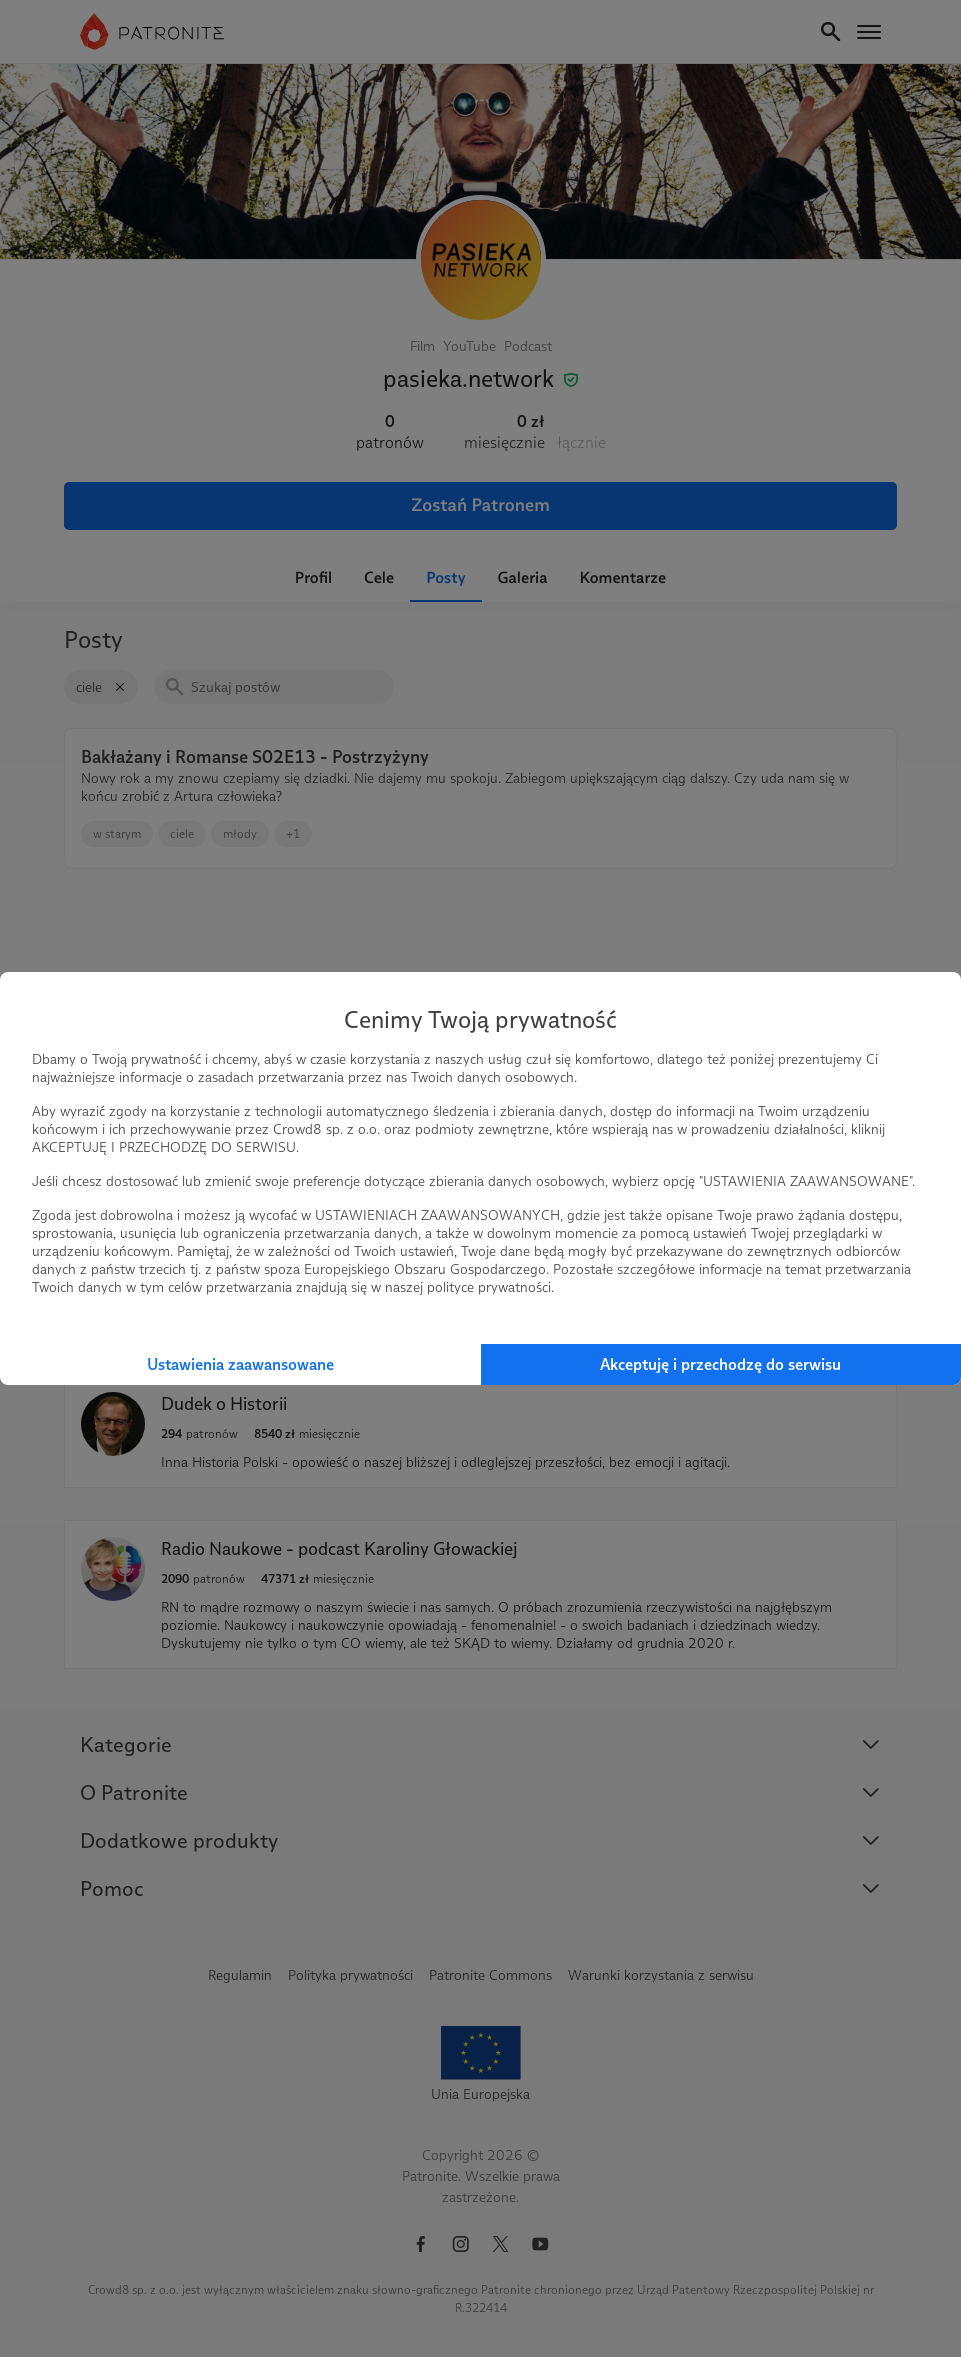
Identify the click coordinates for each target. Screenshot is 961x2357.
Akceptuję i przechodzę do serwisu (720, 1364)
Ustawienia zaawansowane (240, 1364)
